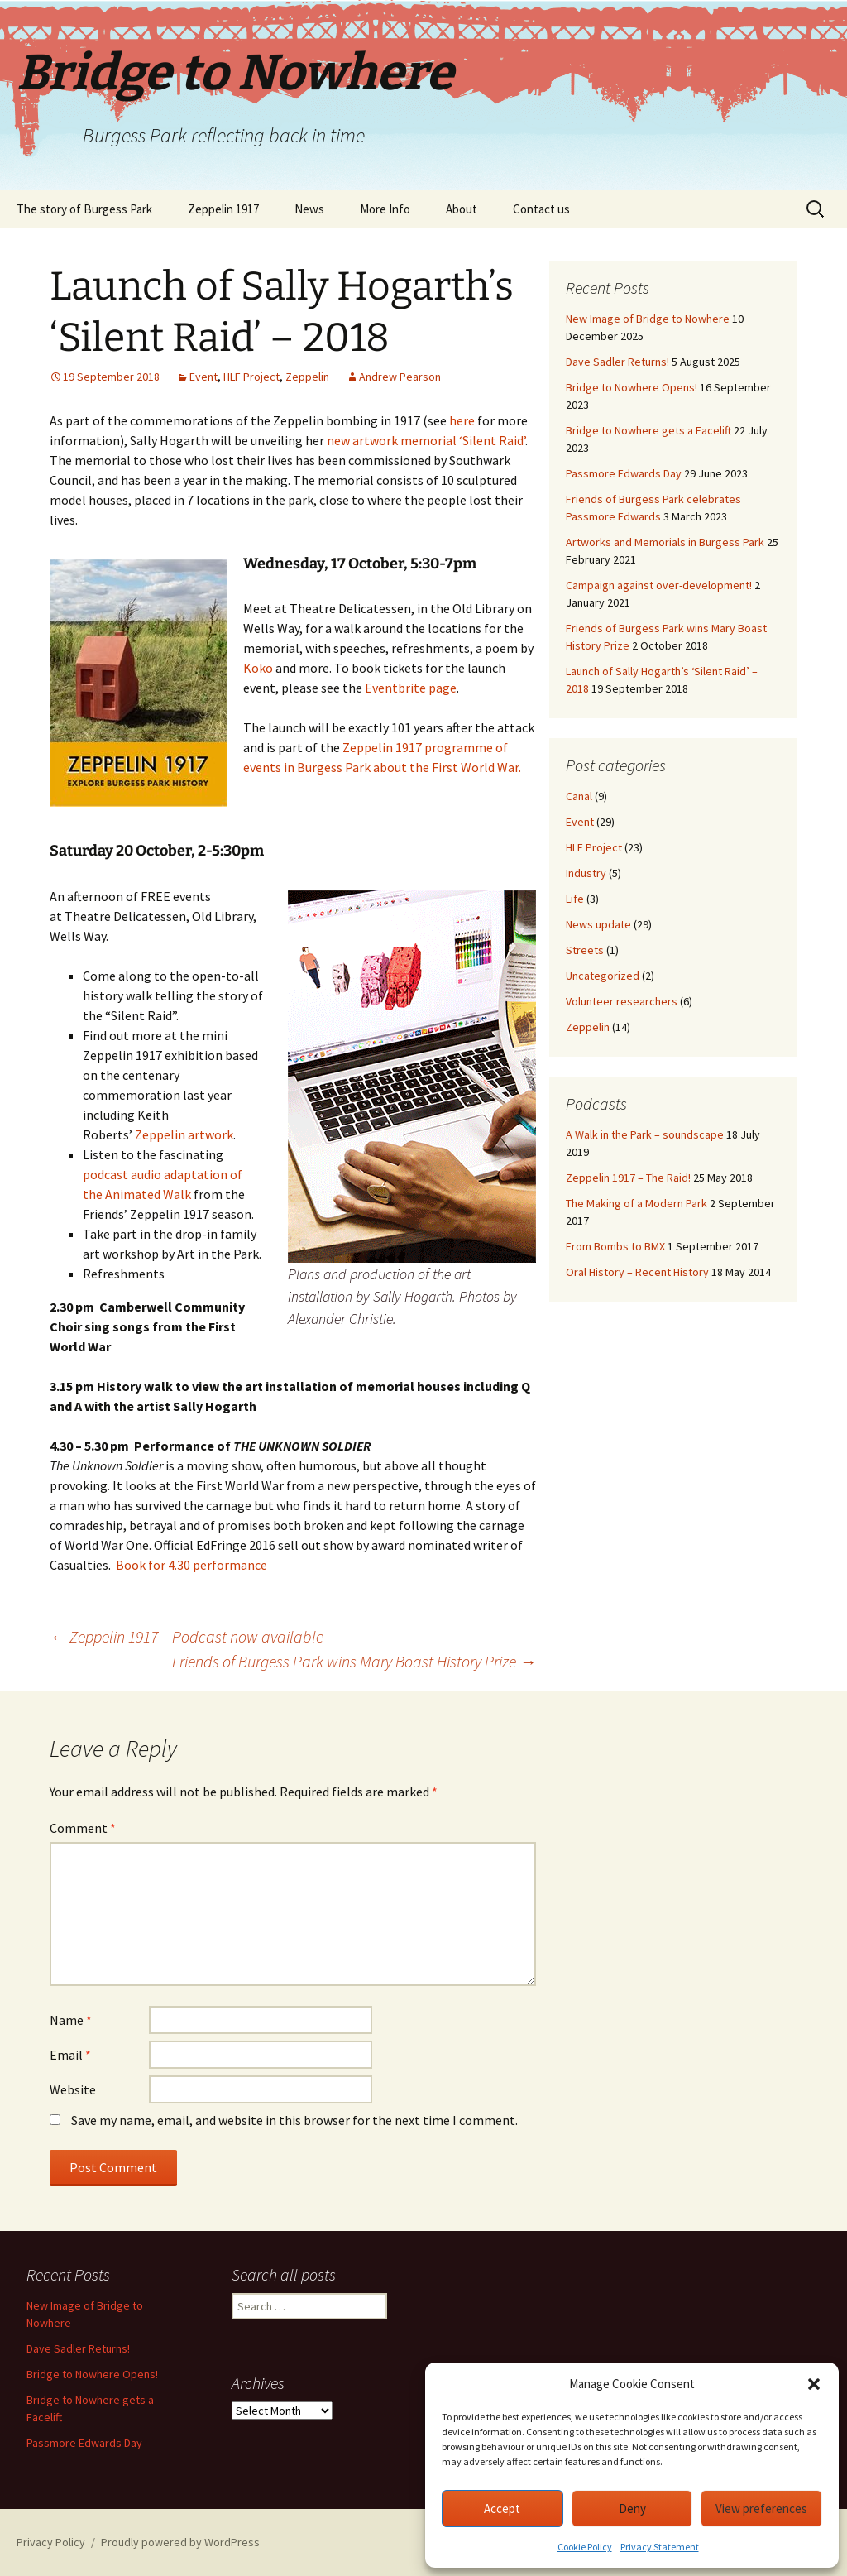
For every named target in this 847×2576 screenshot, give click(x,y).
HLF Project (251, 376)
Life (575, 898)
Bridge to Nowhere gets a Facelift (648, 430)
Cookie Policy (584, 2546)
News (309, 209)
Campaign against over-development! (659, 585)
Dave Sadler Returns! (617, 361)
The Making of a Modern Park (636, 1203)
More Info (385, 209)
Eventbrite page (411, 687)
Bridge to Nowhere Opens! (631, 387)
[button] (814, 2384)
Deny (632, 2508)
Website (73, 2089)
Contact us (541, 209)
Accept (502, 2508)
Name (71, 2020)
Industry (586, 873)
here (462, 420)
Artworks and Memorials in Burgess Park (665, 542)
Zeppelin (307, 376)
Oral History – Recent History (637, 1271)
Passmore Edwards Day (624, 473)
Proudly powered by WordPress (180, 2542)
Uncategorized (602, 975)
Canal (579, 796)
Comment (83, 1828)
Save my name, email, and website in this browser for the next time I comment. (294, 2120)
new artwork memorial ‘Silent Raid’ (426, 440)
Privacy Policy (51, 2542)
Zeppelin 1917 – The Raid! (628, 1177)
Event (203, 376)
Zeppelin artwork (184, 1134)
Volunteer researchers (621, 1001)
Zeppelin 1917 (223, 209)
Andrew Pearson (400, 376)
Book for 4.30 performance (191, 1565)
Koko (258, 668)
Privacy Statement (659, 2546)
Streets (585, 950)
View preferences (761, 2508)
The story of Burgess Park (84, 209)
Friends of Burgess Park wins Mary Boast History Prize (354, 1661)
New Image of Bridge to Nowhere (648, 318)
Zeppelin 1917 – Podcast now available (186, 1636)
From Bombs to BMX (615, 1246)
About (461, 209)
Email (70, 2054)
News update (598, 924)
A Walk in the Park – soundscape (645, 1134)
